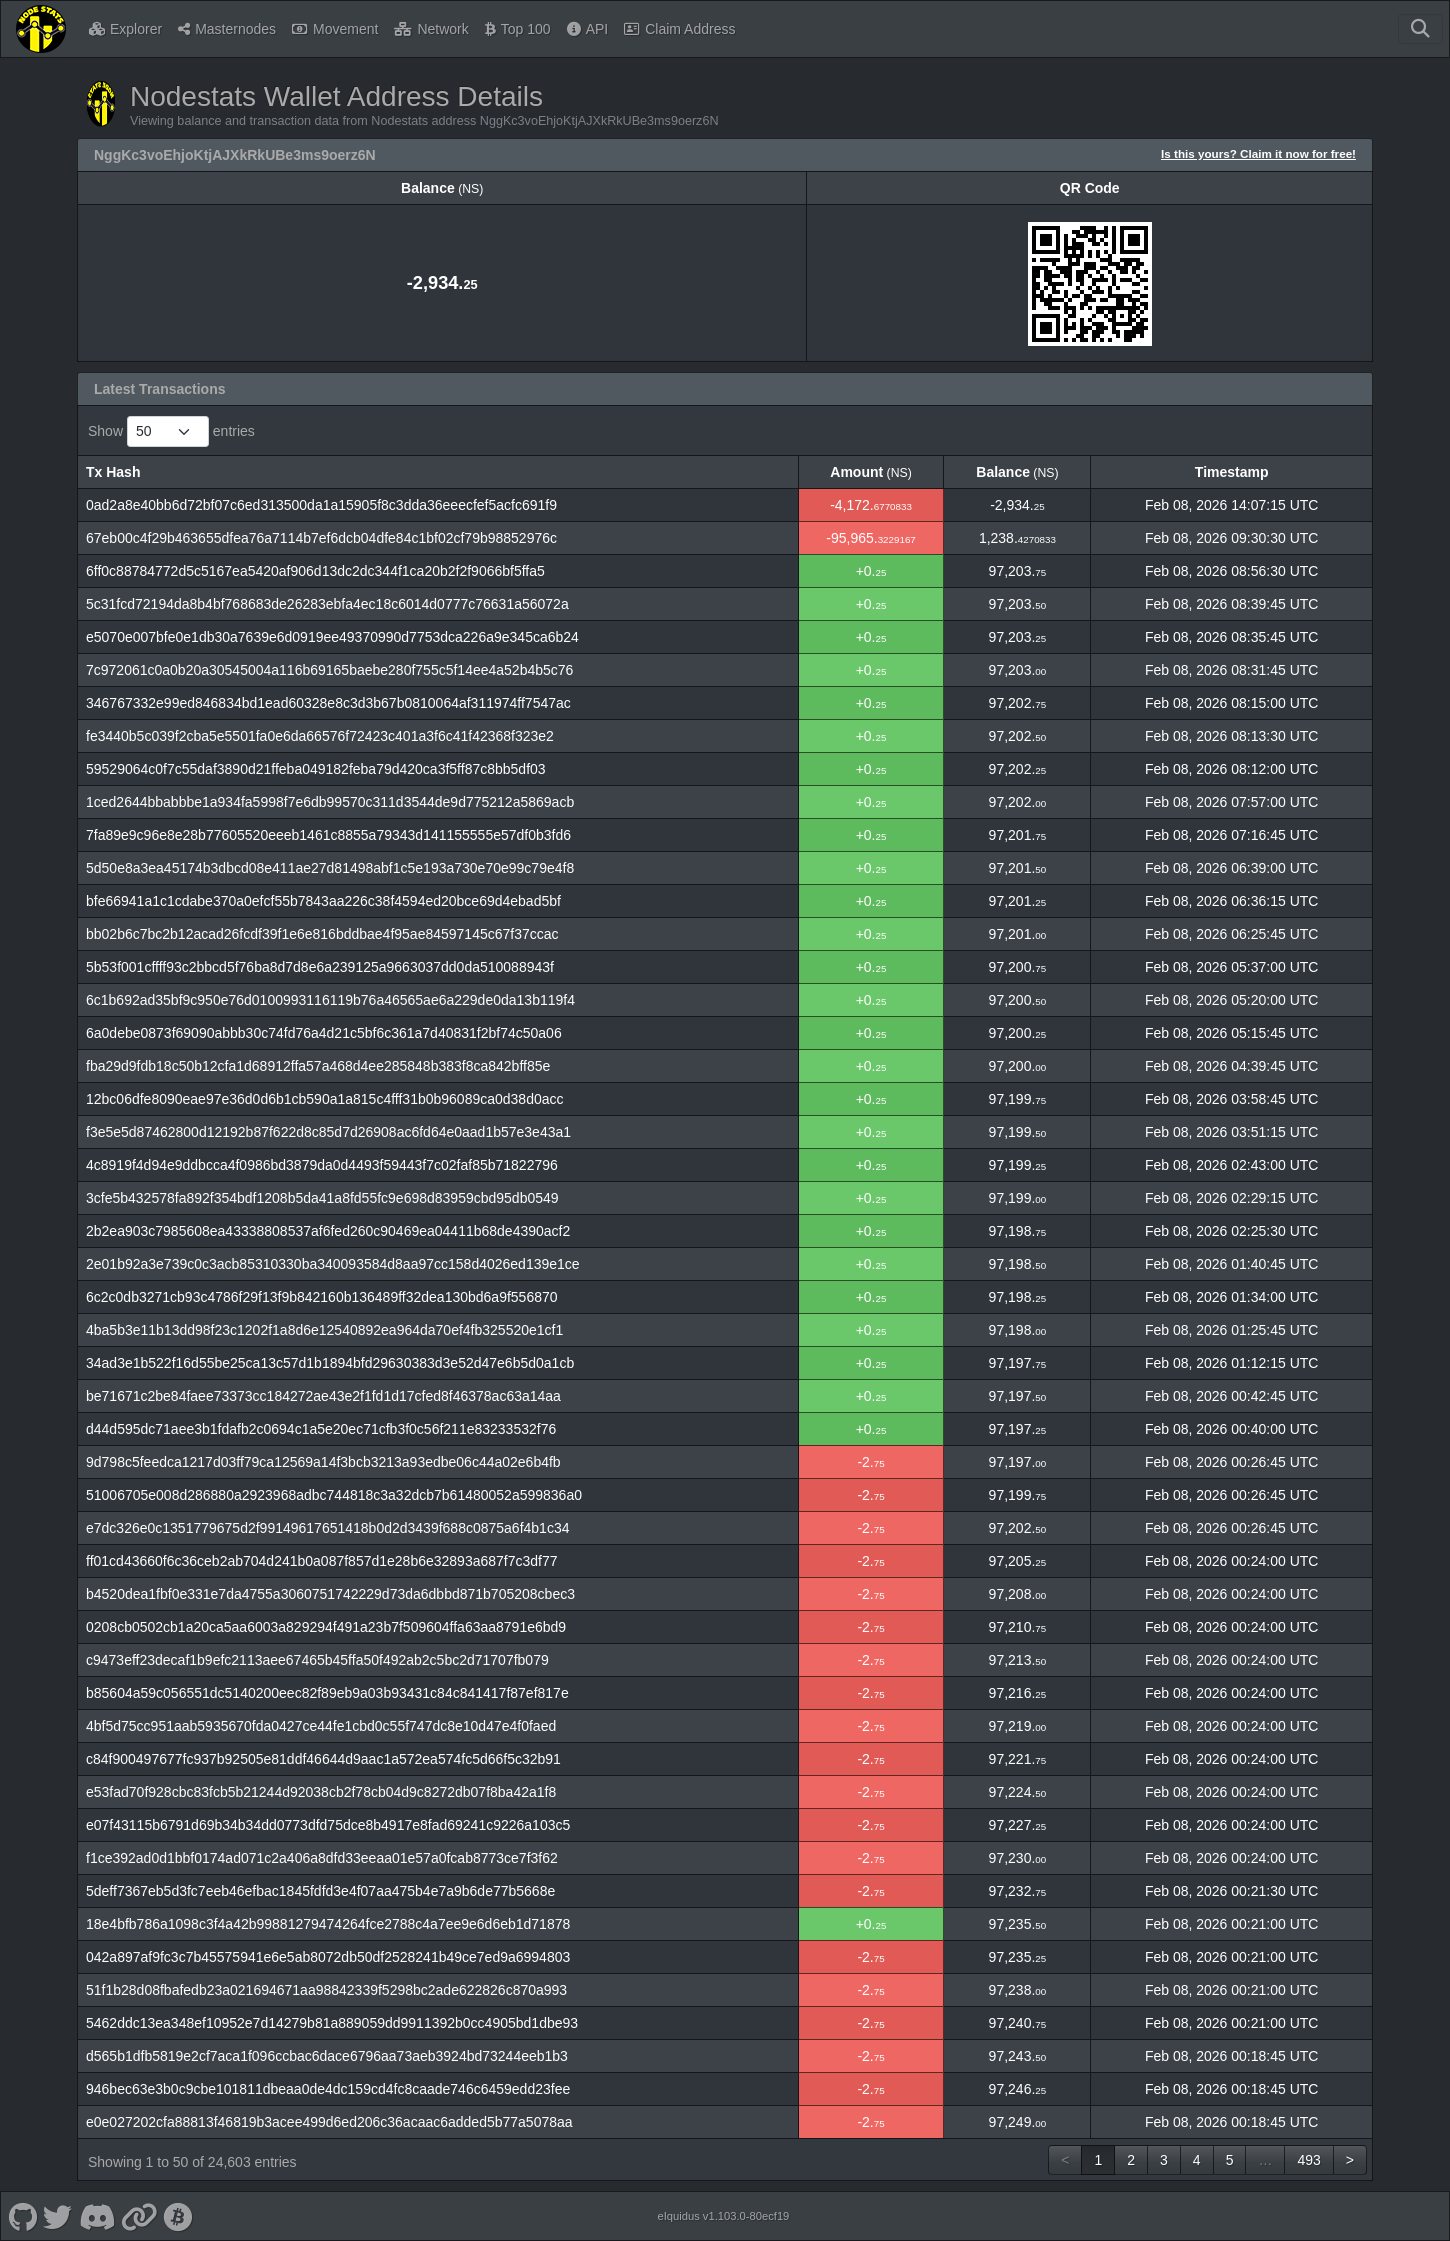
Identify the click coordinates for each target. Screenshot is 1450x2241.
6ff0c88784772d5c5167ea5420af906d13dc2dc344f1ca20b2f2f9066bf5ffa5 (315, 571)
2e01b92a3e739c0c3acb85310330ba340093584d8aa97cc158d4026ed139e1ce (333, 1264)
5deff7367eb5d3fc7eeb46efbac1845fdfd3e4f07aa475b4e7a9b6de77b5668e (320, 1891)
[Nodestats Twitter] (58, 2216)
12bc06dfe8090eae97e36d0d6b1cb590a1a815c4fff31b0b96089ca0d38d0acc (325, 1099)
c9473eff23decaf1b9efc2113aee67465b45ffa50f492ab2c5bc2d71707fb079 (317, 1660)
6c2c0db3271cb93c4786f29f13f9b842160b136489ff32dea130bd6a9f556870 (322, 1297)
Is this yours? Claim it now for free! (1258, 153)
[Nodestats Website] (139, 2216)
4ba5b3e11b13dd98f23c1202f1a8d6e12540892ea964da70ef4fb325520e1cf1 (324, 1330)
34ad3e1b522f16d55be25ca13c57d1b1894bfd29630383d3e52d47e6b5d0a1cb (330, 1363)
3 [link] (1164, 2160)
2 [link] (1131, 2160)
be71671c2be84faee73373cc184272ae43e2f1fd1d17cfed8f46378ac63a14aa (323, 1396)
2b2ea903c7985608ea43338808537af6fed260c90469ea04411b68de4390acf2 (328, 1231)
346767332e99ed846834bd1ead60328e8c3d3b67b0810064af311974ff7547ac (328, 703)
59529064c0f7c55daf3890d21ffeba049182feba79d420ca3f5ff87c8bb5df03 (316, 769)
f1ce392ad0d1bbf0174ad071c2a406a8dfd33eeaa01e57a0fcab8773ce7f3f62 (322, 1858)
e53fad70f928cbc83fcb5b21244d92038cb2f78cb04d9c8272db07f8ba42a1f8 (321, 1792)
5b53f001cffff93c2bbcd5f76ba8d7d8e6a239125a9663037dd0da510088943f (320, 967)
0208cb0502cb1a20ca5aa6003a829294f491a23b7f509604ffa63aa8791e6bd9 (326, 1627)
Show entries (171, 431)
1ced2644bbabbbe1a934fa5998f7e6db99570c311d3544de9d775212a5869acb (330, 802)
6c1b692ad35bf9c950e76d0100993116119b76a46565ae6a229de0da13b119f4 (330, 1000)
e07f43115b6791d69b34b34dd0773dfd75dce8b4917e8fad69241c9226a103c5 (328, 1825)
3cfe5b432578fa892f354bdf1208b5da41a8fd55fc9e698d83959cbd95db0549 (322, 1198)
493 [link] (1308, 2160)
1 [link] (1098, 2160)
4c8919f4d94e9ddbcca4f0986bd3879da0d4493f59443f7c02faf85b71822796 (322, 1165)
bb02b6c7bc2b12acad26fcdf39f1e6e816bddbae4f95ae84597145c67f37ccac (322, 934)
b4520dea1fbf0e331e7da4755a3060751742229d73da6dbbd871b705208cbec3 (330, 1594)
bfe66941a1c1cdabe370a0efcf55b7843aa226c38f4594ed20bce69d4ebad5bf (323, 901)
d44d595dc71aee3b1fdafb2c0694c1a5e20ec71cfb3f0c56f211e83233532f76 (321, 1429)
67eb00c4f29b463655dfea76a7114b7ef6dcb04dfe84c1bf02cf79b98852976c (321, 538)
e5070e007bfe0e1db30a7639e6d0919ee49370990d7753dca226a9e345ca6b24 (332, 637)
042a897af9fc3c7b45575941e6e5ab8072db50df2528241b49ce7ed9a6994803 (328, 1957)
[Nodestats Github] (22, 2216)
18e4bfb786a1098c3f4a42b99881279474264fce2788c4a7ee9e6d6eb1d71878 (328, 1924)
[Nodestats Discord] (96, 2216)
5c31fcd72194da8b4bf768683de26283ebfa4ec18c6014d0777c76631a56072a (327, 604)
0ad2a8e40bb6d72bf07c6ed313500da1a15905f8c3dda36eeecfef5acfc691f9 (321, 505)
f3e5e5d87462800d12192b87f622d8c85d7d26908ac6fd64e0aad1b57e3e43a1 (328, 1132)
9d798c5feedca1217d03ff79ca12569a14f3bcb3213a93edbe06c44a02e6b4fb (323, 1462)
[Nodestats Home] (41, 29)
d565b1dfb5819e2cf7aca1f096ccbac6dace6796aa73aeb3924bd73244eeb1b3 (327, 2056)
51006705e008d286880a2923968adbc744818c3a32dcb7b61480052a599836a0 (334, 1495)
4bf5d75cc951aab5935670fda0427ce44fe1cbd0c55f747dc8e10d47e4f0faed (321, 1726)
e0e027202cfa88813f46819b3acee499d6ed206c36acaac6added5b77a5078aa (329, 2122)
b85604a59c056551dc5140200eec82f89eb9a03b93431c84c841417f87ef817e (327, 1693)
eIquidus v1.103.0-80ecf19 (723, 2216)
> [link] (1350, 2160)
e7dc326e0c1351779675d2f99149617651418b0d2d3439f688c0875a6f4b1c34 (327, 1528)
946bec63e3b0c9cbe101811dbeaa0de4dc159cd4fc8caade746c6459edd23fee (328, 2089)
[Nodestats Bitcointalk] (178, 2216)
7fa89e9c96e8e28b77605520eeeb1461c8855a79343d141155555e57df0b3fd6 (328, 835)
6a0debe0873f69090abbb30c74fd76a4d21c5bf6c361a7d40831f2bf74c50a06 (324, 1033)
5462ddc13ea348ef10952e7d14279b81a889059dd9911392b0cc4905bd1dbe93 (332, 2023)
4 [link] (1197, 2160)
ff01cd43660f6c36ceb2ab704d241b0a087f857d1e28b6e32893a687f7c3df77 (322, 1561)
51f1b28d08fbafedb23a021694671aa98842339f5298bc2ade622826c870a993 (326, 1990)
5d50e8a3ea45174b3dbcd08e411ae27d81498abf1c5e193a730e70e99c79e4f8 (330, 868)
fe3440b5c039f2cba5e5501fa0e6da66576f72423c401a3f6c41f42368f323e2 (320, 736)
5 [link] (1230, 2160)
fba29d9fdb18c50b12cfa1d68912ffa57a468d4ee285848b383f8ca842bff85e (318, 1066)
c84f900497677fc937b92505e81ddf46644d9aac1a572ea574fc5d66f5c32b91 (323, 1759)
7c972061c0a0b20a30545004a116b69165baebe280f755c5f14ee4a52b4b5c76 (329, 670)
